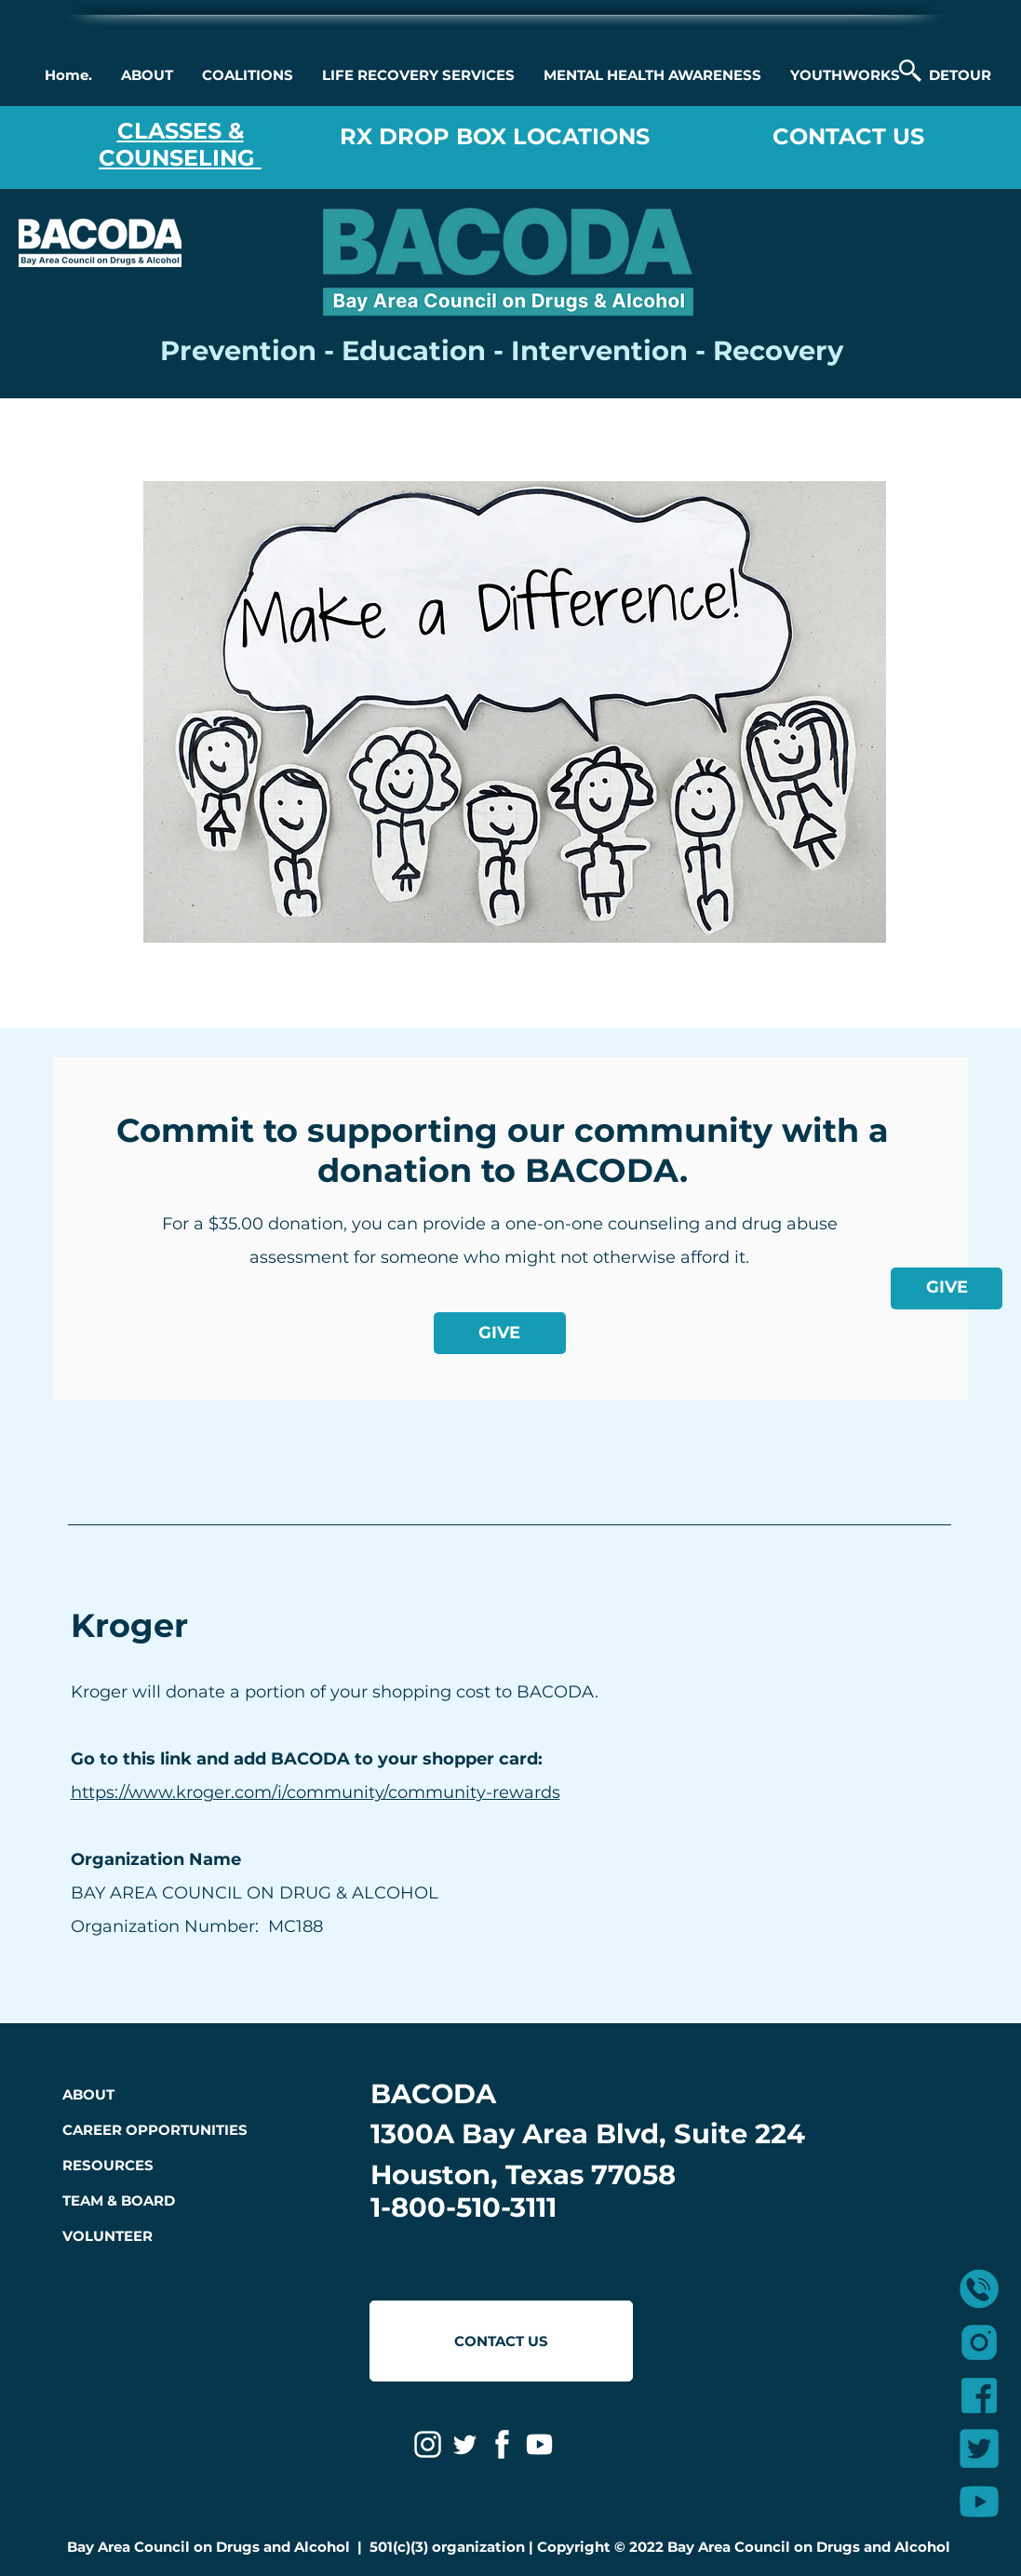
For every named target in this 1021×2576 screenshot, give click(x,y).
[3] (979, 2501)
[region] (518, 710)
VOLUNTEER (107, 2236)
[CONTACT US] (501, 2341)
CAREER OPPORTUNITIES (155, 2130)
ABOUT (88, 2094)
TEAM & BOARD (118, 2200)
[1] (979, 2342)
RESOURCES (108, 2165)
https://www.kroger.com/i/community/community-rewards (315, 1792)
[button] (146, 75)
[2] (979, 2395)
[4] (979, 2448)
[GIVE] (946, 1288)
